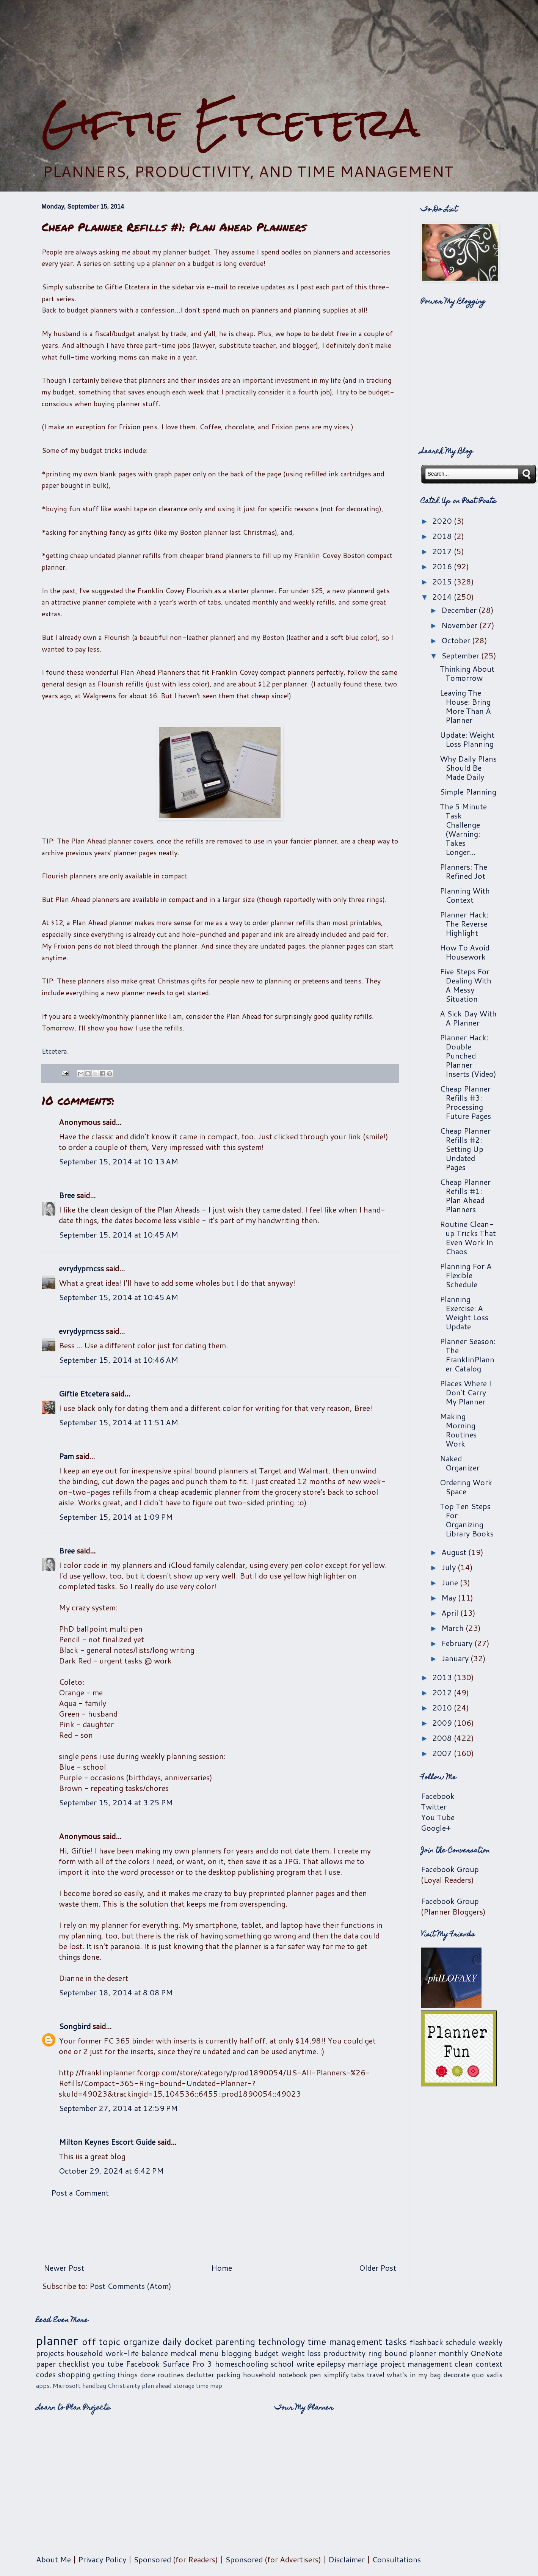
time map (209, 2385)
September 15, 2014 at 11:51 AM (118, 1422)
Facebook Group (450, 1869)
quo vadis (487, 2375)
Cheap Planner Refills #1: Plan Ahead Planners (465, 1195)
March (453, 1628)
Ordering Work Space (466, 1487)
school (282, 2363)
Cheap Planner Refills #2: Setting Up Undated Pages (465, 1148)
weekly (490, 2342)
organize (141, 2341)
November (460, 625)
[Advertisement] (269, 50)
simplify (336, 2375)
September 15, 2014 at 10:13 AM (118, 1161)
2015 (443, 581)
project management (416, 2363)
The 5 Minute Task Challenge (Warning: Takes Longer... (463, 829)
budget (266, 2353)
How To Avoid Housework (464, 952)
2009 (443, 1722)
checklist (73, 2363)
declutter (200, 2375)
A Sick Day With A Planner (468, 1018)
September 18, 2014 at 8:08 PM (116, 1992)
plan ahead (157, 2385)
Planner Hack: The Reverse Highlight (464, 923)
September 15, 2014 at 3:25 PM (116, 1802)
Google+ (436, 1827)
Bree (67, 1195)
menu (209, 2353)
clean (464, 2363)
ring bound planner (402, 2353)
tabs (357, 2375)
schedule (460, 2342)
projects (50, 2353)
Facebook (438, 1796)
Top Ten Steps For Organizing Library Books (467, 1520)
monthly (453, 2353)
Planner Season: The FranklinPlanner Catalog (468, 1355)
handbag (94, 2385)
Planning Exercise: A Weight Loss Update (464, 1313)
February (457, 1643)
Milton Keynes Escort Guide (107, 2141)
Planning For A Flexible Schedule (466, 1275)
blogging (236, 2353)
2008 (443, 1738)
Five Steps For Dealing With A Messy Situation (465, 985)
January (456, 1658)
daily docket (187, 2341)
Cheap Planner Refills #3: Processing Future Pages (465, 1102)
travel (375, 2375)
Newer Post (64, 2267)
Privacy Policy (102, 2559)
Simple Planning (468, 791)
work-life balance (136, 2353)
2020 (443, 520)
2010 (443, 1707)
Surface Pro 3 (187, 2363)
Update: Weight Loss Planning (467, 739)
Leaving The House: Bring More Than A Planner (465, 706)
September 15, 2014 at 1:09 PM (116, 1516)
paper (46, 2363)
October (456, 640)
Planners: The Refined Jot (463, 871)
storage (183, 2385)
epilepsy (331, 2363)
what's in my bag (414, 2375)
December (459, 610)
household (84, 2353)
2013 (443, 1677)
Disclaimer (346, 2559)
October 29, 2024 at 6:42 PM (111, 2170)
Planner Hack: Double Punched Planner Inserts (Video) (468, 1055)
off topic (101, 2341)
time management (345, 2341)
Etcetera (54, 1051)
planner (57, 2340)
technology (281, 2341)
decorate (457, 2375)
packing (228, 2375)
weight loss (301, 2353)
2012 (443, 1692)
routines (171, 2375)
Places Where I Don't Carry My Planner (465, 1392)
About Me (53, 2559)
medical (184, 2353)
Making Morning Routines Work (458, 1430)
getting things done (124, 2375)
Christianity (124, 2385)
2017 (443, 551)
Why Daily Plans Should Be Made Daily (468, 767)
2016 (443, 566)
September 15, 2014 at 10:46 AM (118, 1359)
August (454, 1552)
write (305, 2363)
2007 (443, 1753)
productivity (344, 2353)
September (461, 655)
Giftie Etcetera (231, 122)
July (449, 1567)
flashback (426, 2342)
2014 (443, 596)
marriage (363, 2363)
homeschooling (241, 2363)
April (450, 1612)
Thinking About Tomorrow (467, 673)
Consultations (396, 2559)
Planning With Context (465, 895)
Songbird (75, 2026)
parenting (235, 2341)
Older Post (377, 2267)
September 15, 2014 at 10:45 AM (118, 1234)
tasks (396, 2341)
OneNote (486, 2353)
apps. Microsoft (58, 2385)
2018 (443, 536)
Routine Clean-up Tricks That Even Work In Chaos (468, 1238)
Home (221, 2267)
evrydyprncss (81, 1268)
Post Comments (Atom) (130, 2286)
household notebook (275, 2375)
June (450, 1582)
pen (315, 2375)
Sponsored (152, 2559)
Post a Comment (80, 2192)
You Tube (438, 1817)
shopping (74, 2374)
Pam (66, 1456)
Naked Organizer (460, 1463)
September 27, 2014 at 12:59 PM (118, 2108)
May (449, 1597)
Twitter (434, 1806)
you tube (107, 2363)
